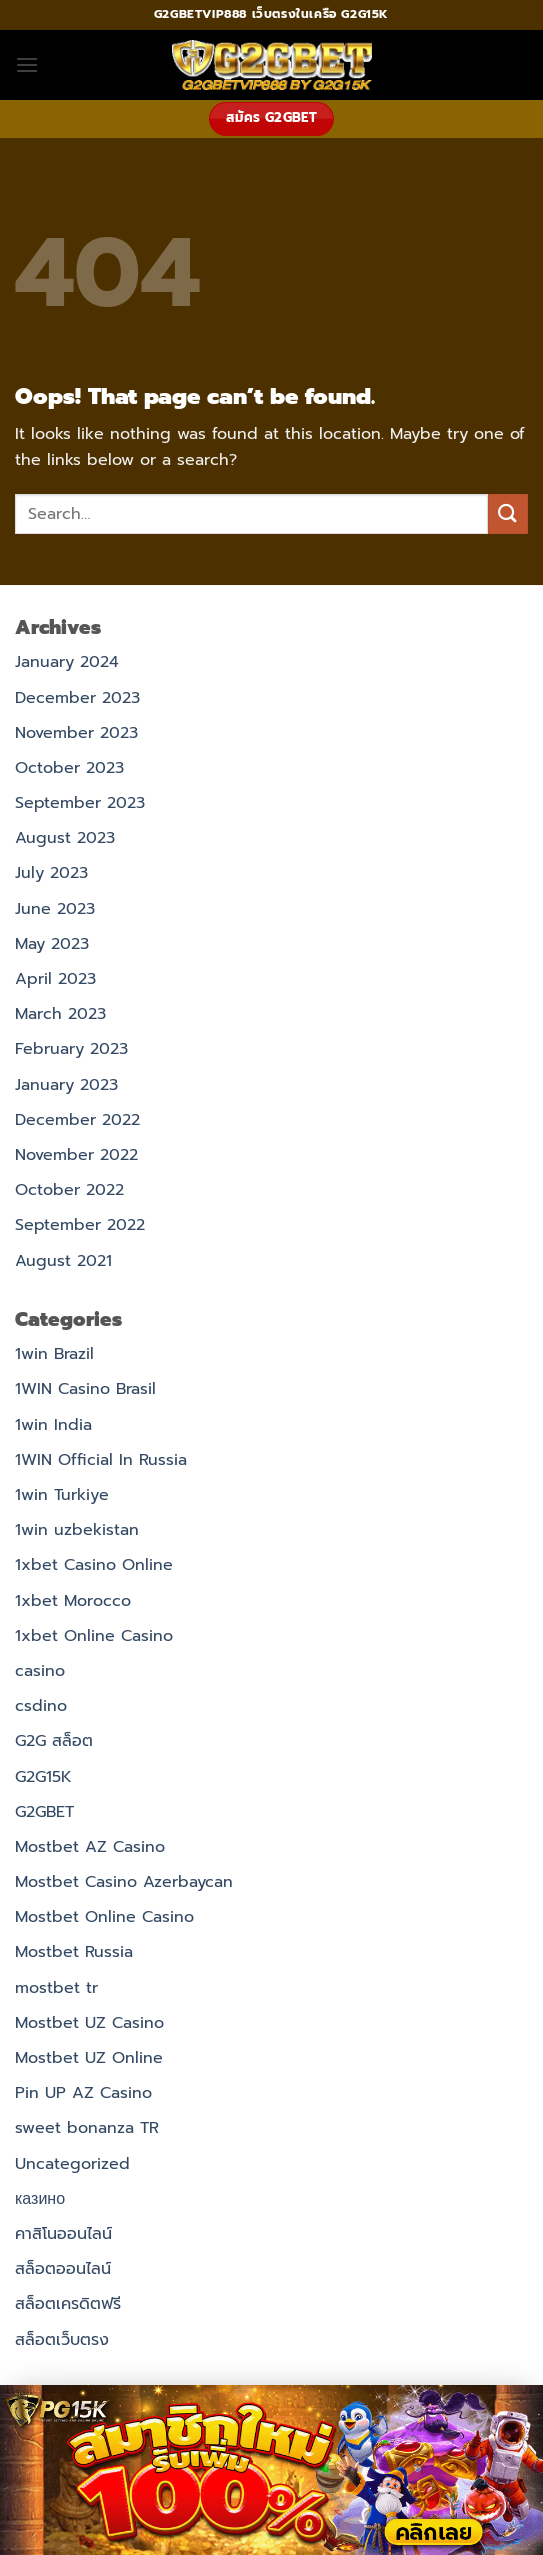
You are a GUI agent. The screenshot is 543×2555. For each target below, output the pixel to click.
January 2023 (66, 1085)
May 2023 (52, 944)
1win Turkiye (62, 1495)
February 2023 (71, 1049)
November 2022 (76, 1155)
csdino (41, 1706)
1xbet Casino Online (94, 1565)
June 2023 (55, 909)
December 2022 (77, 1120)
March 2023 (60, 1014)
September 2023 (80, 803)
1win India (53, 1425)
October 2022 (69, 1190)
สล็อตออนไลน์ (63, 2269)
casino (40, 1671)
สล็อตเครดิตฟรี (68, 2304)
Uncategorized (72, 2164)
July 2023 (51, 873)
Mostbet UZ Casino (89, 2023)
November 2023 (76, 733)
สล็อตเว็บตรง (62, 2340)
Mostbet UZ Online (89, 2058)
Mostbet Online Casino (104, 1917)
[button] (27, 64)
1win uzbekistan (77, 1530)
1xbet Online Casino (94, 1636)
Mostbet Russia (74, 1952)
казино (40, 2199)
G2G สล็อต (54, 1741)
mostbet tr (56, 1988)
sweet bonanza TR (87, 2128)
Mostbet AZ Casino (90, 1847)
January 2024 (67, 662)
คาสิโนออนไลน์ (63, 2234)
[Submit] (508, 513)
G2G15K (43, 1777)
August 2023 (65, 838)
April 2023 (55, 979)
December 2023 (77, 698)
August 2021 (63, 1261)
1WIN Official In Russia (101, 1460)
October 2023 (69, 768)
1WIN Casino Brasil (85, 1389)
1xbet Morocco (73, 1601)
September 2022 (80, 1225)
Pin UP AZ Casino (83, 2093)
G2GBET (44, 1812)
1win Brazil (54, 1354)
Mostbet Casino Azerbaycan (124, 1882)
